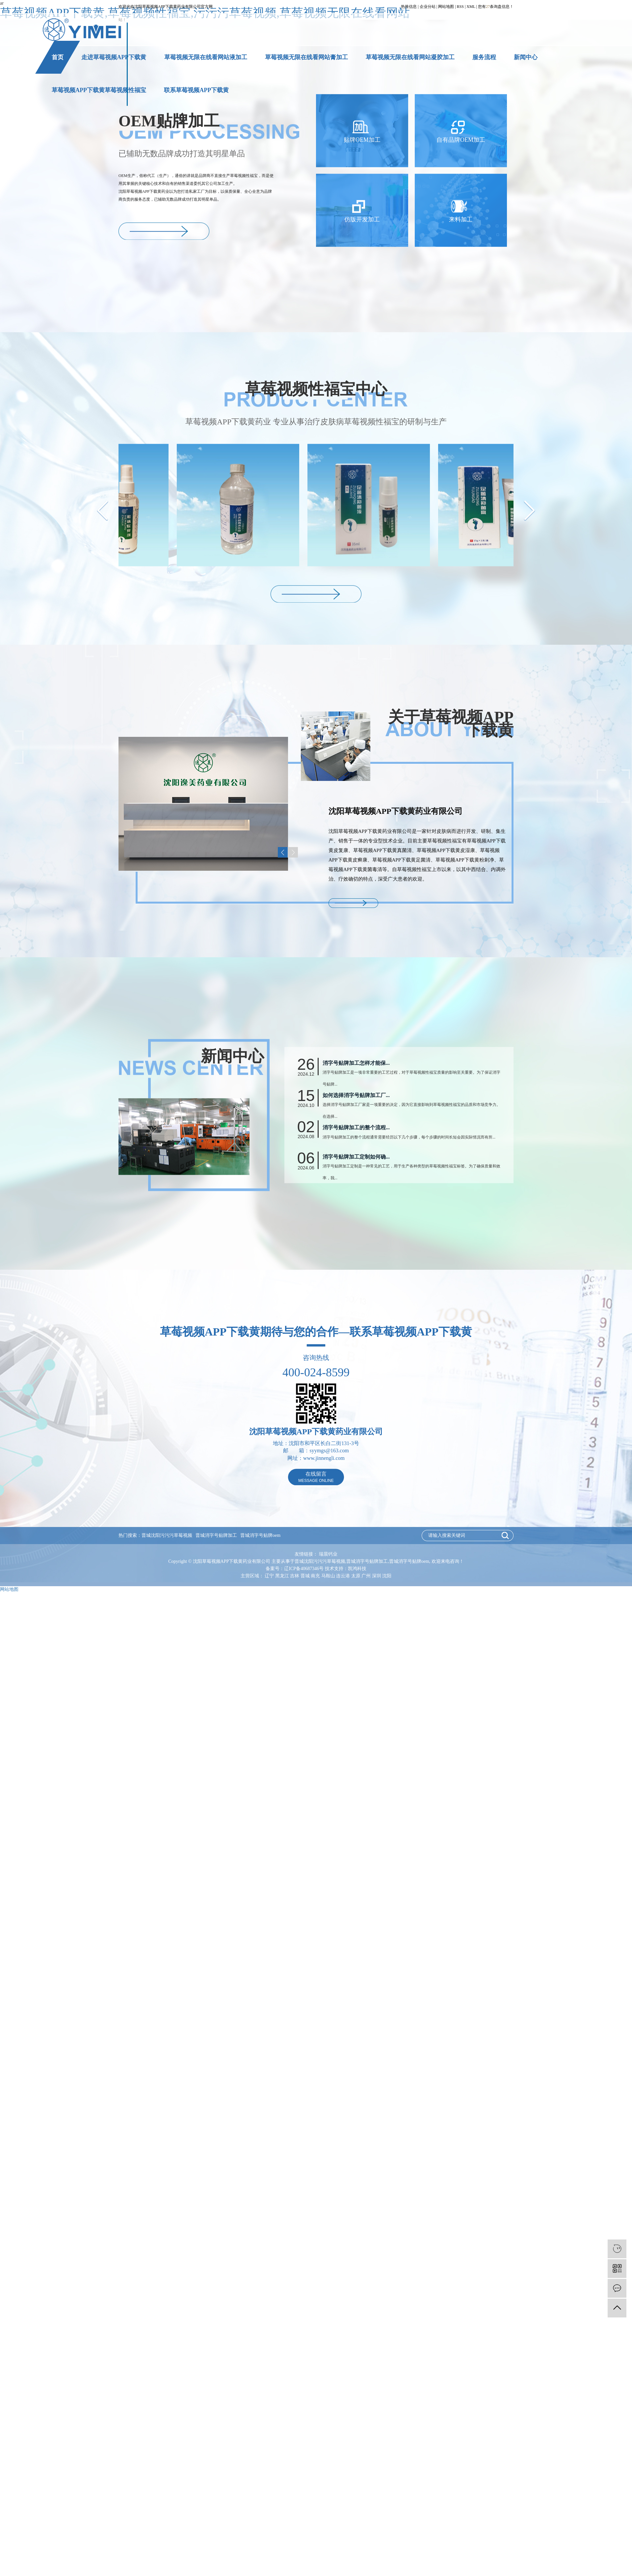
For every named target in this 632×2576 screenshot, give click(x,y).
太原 (355, 1575)
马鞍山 (328, 1575)
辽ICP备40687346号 (304, 1568)
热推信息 (409, 6)
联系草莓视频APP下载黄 (196, 90)
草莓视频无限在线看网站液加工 (205, 57)
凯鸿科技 (357, 1568)
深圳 (376, 1575)
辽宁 (269, 1575)
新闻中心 (526, 57)
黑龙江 (282, 1575)
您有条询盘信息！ (496, 6)
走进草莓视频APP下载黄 (113, 57)
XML (470, 6)
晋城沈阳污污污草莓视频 (167, 1535)
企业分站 (427, 6)
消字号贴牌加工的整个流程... (356, 1191)
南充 (315, 1575)
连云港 (343, 1575)
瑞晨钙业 (328, 1554)
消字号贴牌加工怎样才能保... (356, 1127)
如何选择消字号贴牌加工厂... (356, 1159)
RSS (460, 6)
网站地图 (446, 6)
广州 (366, 1575)
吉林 (294, 1575)
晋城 (305, 1575)
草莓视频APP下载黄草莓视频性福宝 (99, 90)
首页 (58, 57)
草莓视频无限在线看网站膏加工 (306, 57)
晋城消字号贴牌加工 (216, 1535)
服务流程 (484, 57)
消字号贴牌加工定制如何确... (356, 1221)
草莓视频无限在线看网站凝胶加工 (410, 57)
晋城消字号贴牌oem (260, 1535)
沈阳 (386, 1575)
